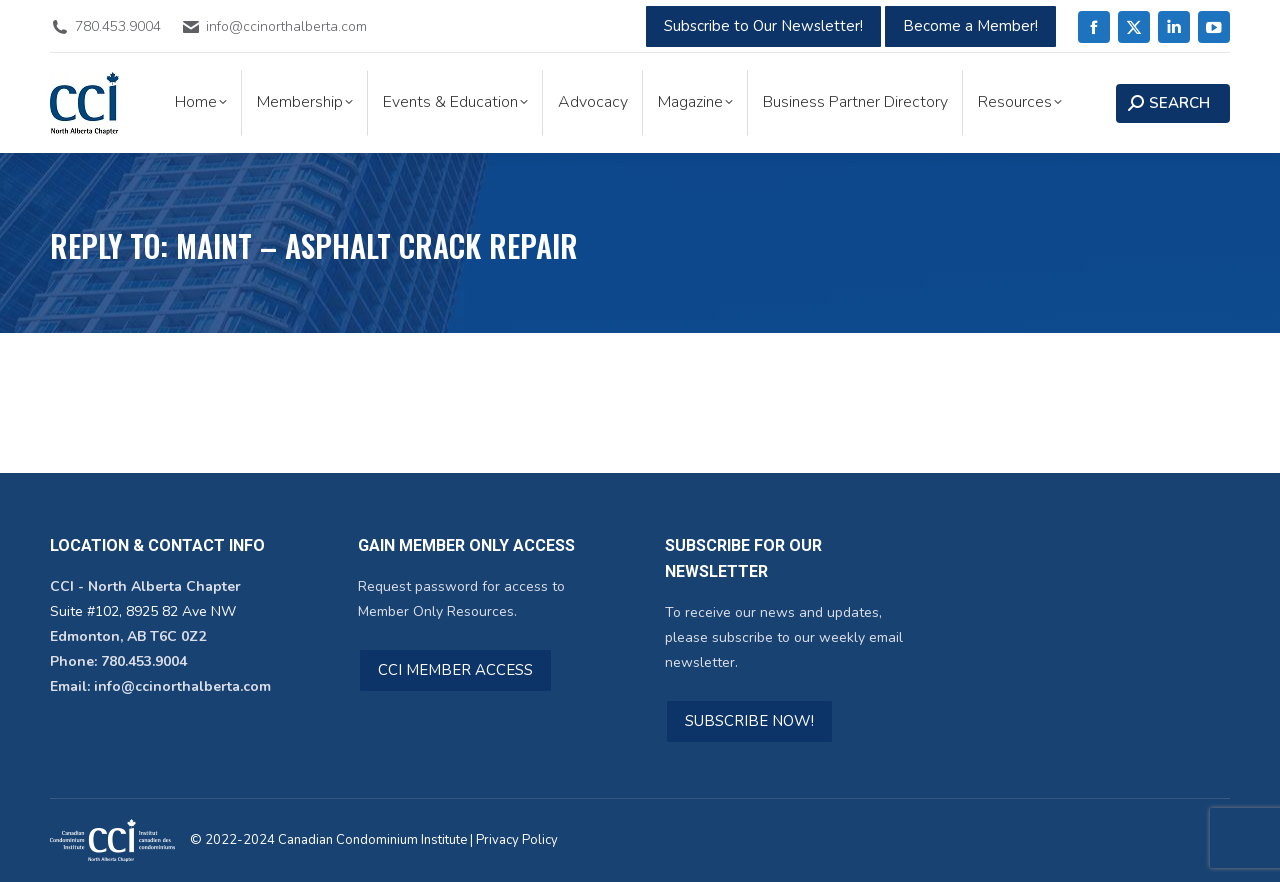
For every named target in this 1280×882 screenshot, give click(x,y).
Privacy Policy (517, 840)
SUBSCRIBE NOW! (749, 721)
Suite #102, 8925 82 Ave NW (143, 611)
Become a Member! (970, 26)
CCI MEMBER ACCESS (455, 670)
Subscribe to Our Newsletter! (763, 26)
